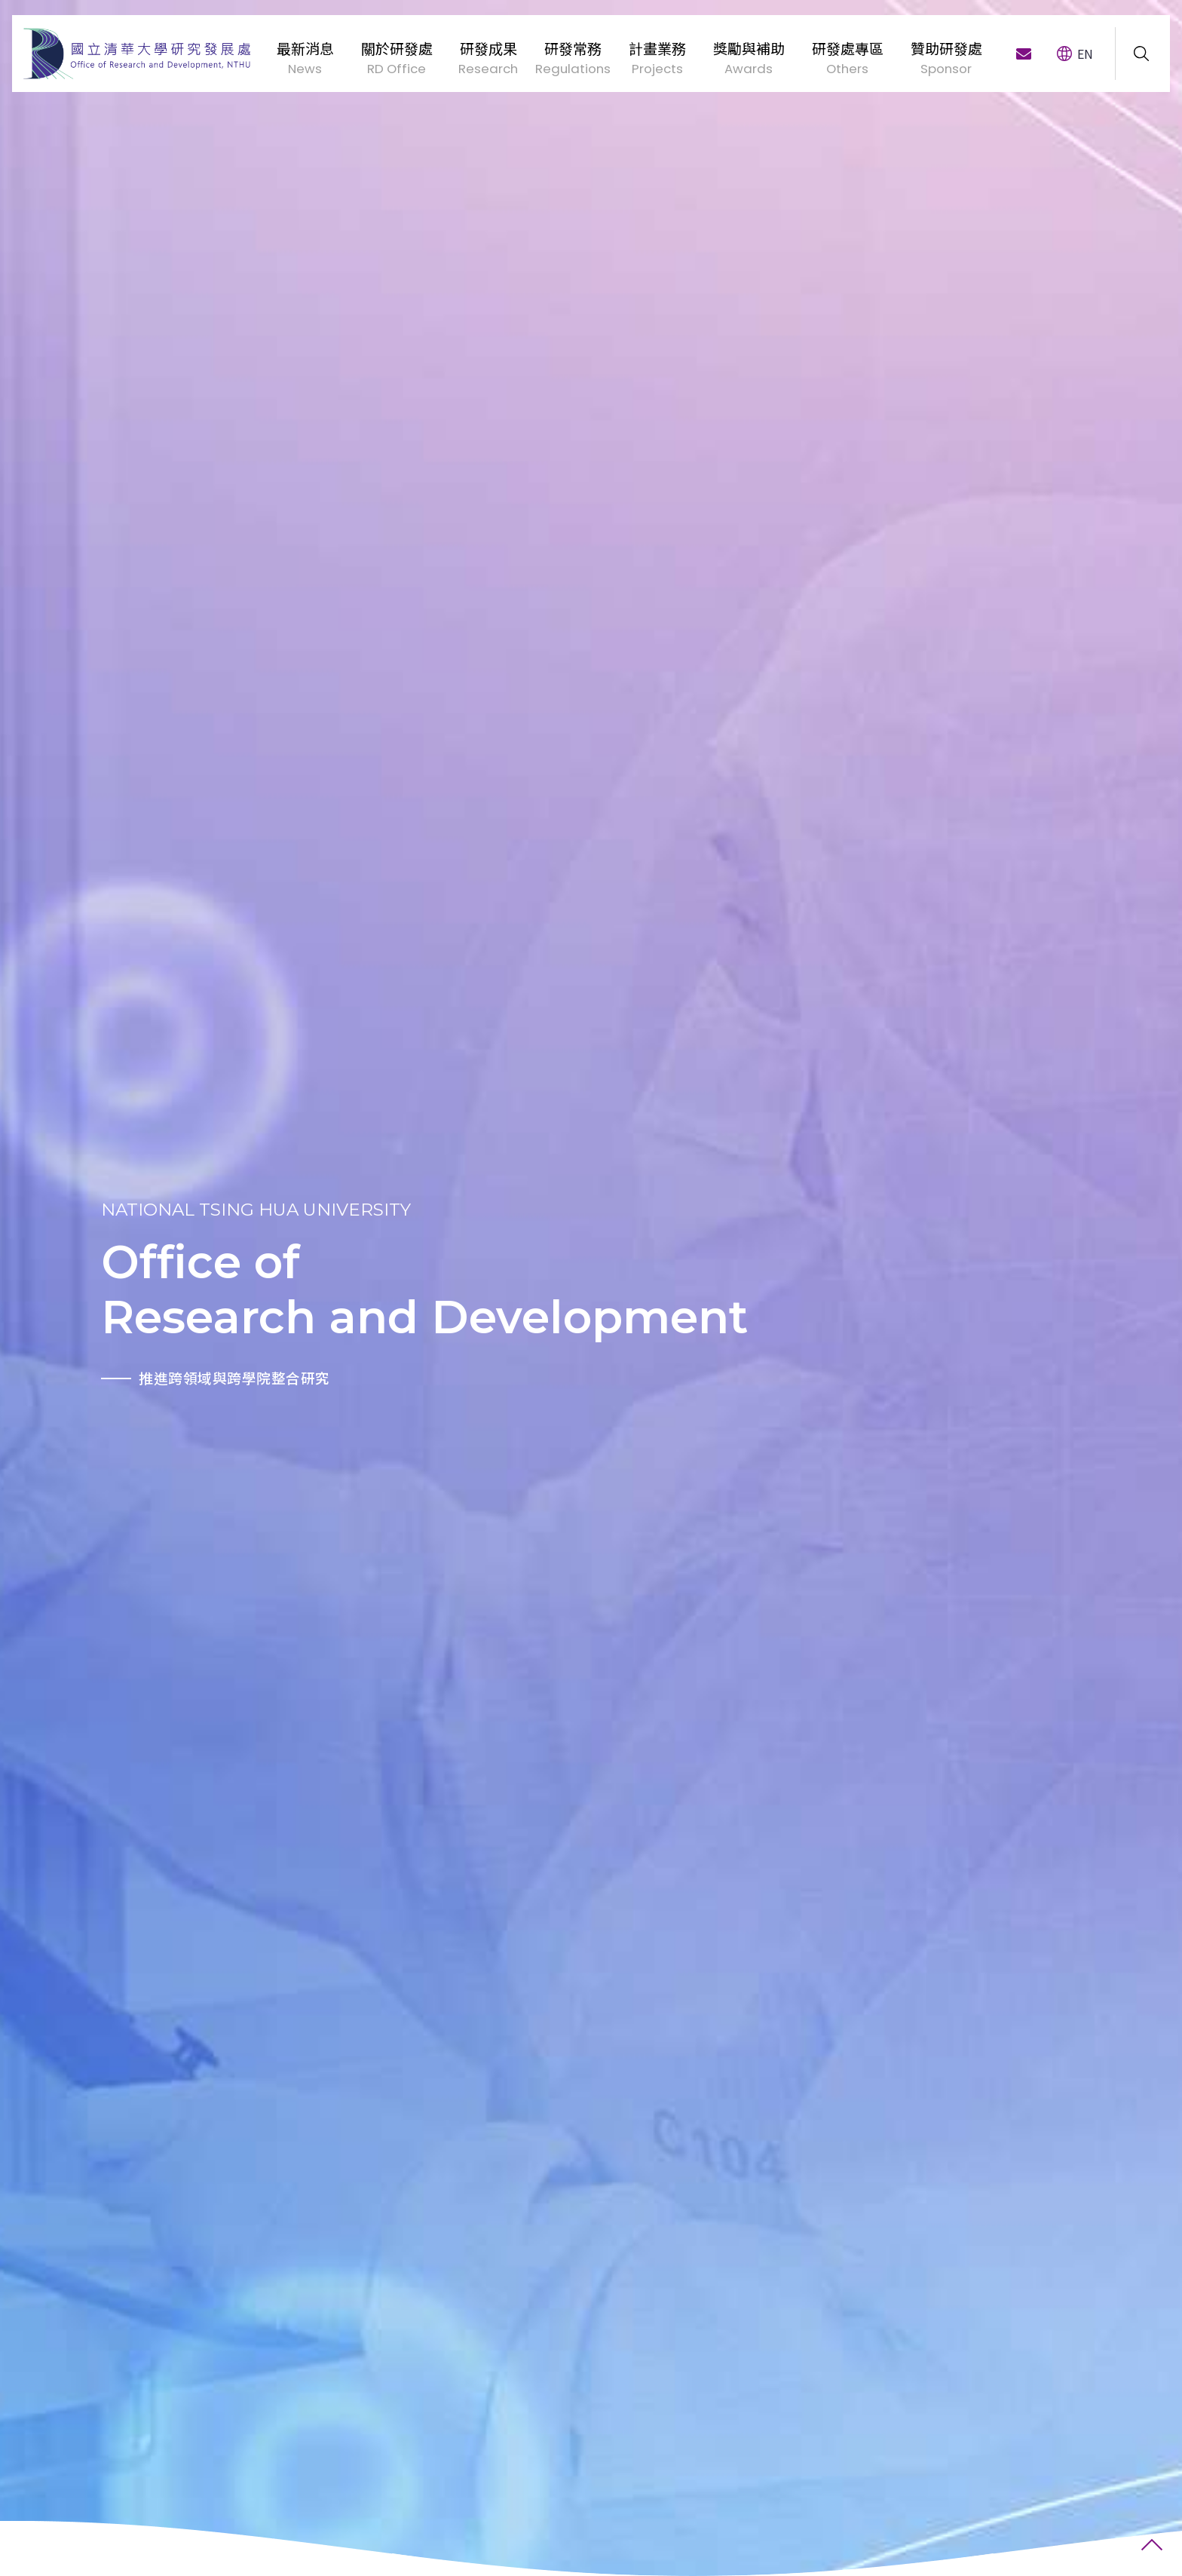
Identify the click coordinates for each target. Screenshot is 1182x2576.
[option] (196, 1288)
